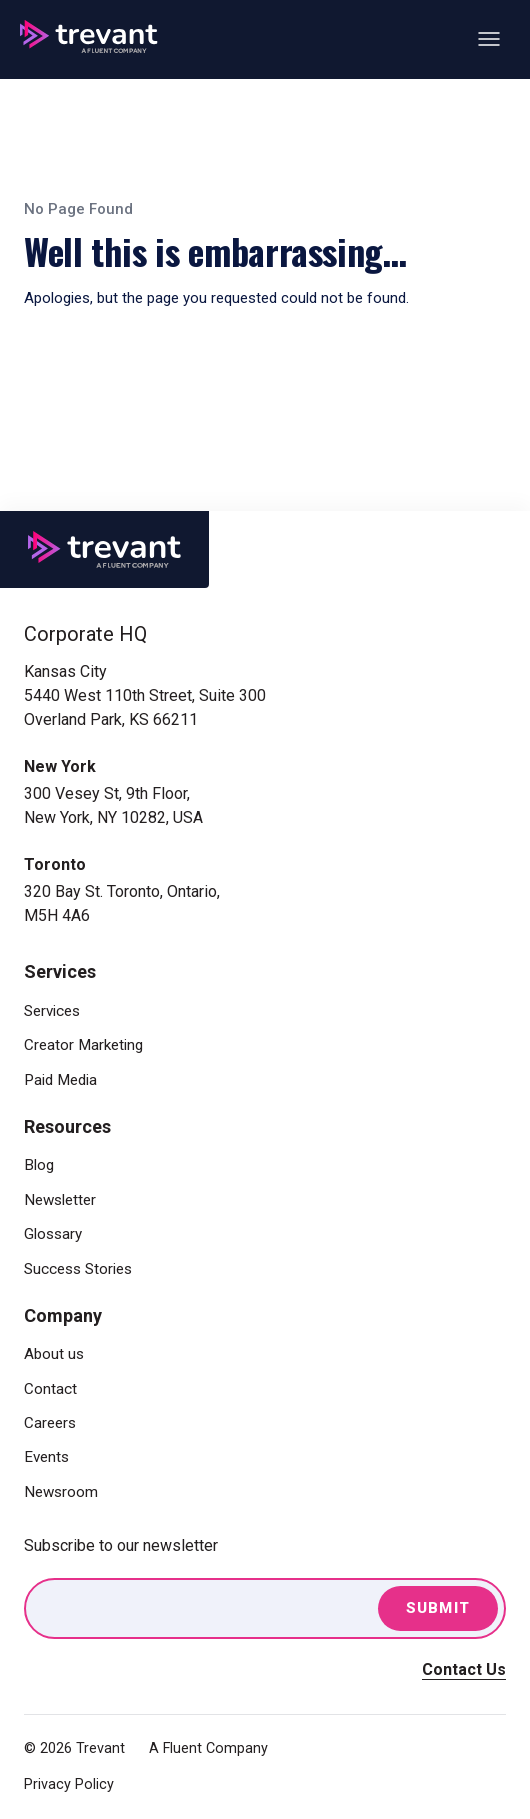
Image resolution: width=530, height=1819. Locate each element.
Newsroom (61, 1492)
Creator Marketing (83, 1045)
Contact (50, 1389)
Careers (50, 1423)
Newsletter (60, 1200)
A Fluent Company (208, 1748)
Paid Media (60, 1080)
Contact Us (464, 1669)
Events (46, 1457)
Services (52, 1011)
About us (54, 1354)
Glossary (53, 1234)
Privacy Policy (69, 1784)
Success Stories (78, 1269)
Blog (39, 1165)
